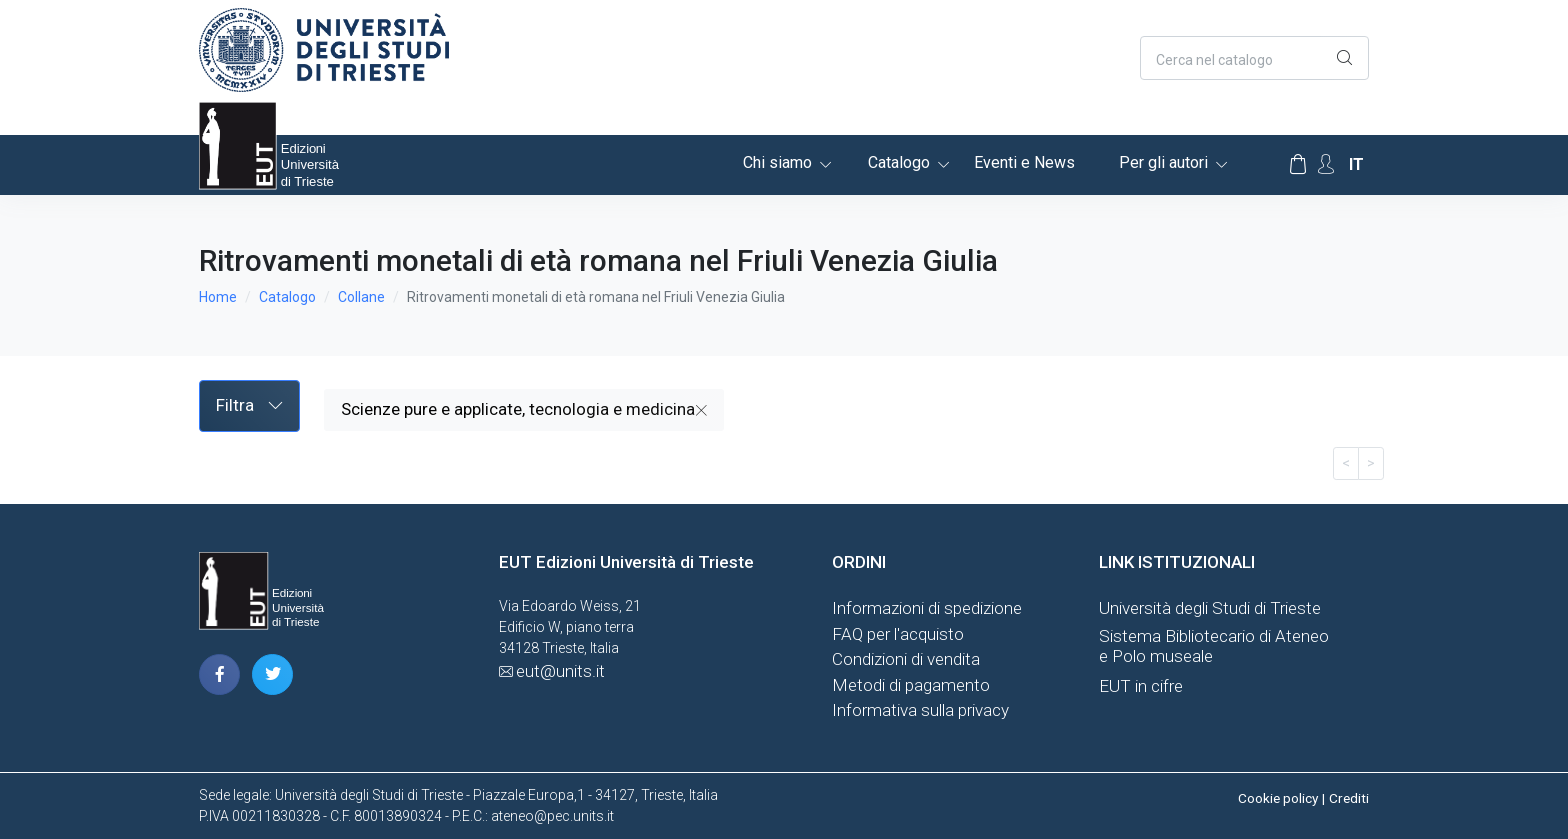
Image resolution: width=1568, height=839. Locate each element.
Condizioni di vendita (906, 659)
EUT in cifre (1141, 686)
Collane (361, 297)
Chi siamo (777, 162)
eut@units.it (560, 671)
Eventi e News (1024, 162)
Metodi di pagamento (911, 685)
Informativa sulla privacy (920, 710)
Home (218, 297)
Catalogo (899, 162)
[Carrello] (1298, 165)
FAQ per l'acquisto (898, 634)
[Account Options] (1326, 164)
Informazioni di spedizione (927, 608)
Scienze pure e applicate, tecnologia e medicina (524, 409)
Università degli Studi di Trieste (1210, 608)
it (1356, 164)
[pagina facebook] (219, 674)
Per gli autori (1163, 162)
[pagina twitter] (272, 674)
